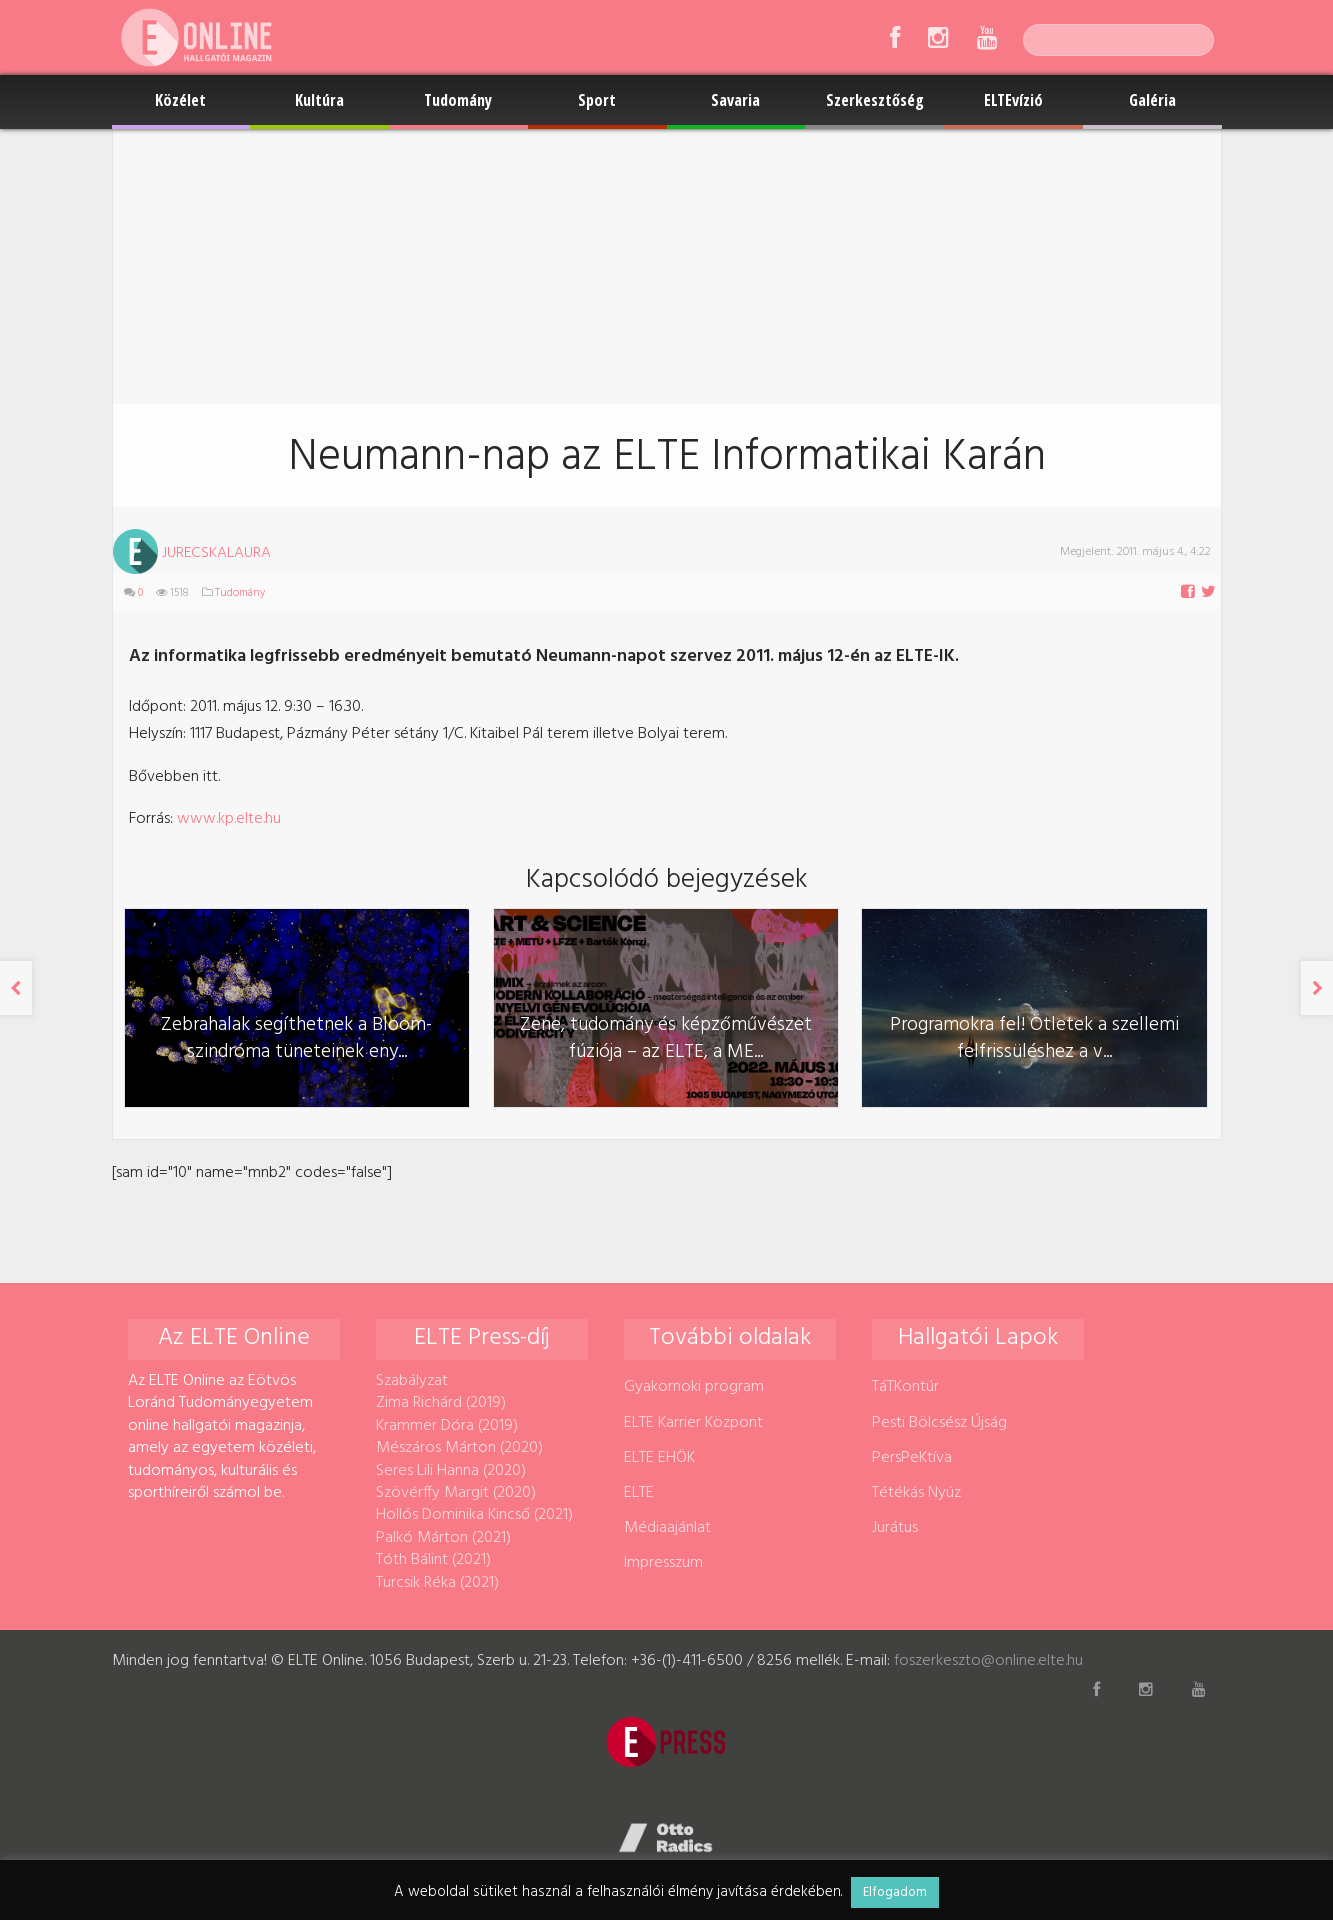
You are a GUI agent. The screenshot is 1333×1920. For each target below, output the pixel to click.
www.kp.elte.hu (231, 819)
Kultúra (319, 100)
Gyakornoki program (694, 1387)
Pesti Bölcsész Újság (939, 1423)
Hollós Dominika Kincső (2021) (474, 1515)
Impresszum (663, 1563)
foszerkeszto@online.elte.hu (988, 1661)
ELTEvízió (1013, 100)
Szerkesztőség (875, 100)
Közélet (180, 100)
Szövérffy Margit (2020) (456, 1493)
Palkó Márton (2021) (443, 1538)
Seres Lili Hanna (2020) (451, 1471)
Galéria (1152, 100)
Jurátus (895, 1528)
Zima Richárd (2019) (441, 1403)
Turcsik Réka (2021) (437, 1583)
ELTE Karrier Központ (693, 1423)
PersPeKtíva (912, 1458)
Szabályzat (412, 1381)
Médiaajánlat (667, 1528)
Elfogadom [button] (895, 1892)
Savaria (735, 100)
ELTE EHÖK (659, 1458)
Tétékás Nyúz (916, 1493)
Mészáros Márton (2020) (459, 1448)
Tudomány (458, 100)
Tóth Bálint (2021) (433, 1560)
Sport (597, 100)
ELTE (639, 1493)
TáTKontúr (905, 1387)
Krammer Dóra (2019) (447, 1426)
